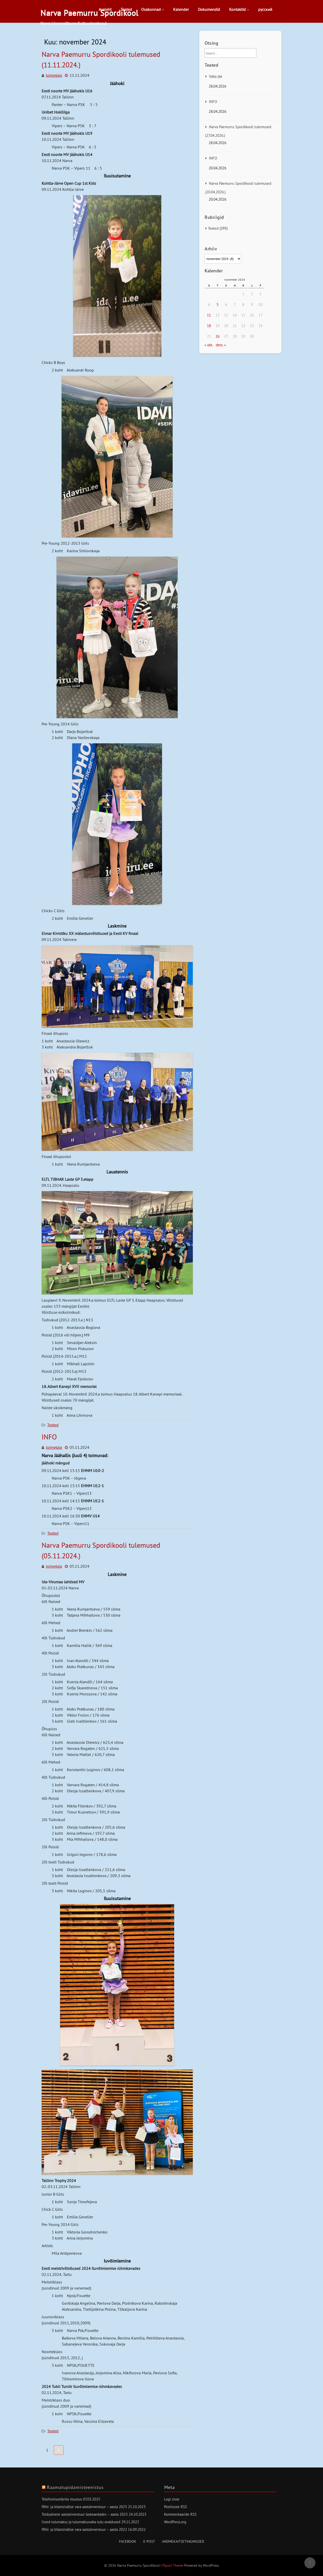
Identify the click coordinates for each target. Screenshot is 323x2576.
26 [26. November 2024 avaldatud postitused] (218, 336)
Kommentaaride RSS (180, 2514)
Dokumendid (209, 9)
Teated (126, 9)
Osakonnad (151, 9)
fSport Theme (173, 2565)
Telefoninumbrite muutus (62, 2499)
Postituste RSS (175, 2506)
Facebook (127, 2541)
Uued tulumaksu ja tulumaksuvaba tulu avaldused (81, 2521)
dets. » (221, 345)
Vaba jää (215, 76)
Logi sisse (171, 2499)
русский (265, 9)
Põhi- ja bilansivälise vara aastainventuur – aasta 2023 (84, 2506)
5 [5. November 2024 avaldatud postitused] (218, 304)
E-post (149, 2541)
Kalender (181, 9)
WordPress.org (175, 2521)
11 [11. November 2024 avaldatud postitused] (209, 315)
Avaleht (105, 9)
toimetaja (54, 75)
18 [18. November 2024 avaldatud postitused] (209, 325)
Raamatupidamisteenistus (75, 2487)
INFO (49, 1436)
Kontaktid (237, 9)
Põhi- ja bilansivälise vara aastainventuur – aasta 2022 (84, 2529)
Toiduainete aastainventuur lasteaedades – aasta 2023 (85, 2514)
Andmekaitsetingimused (183, 2541)
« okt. (208, 345)
